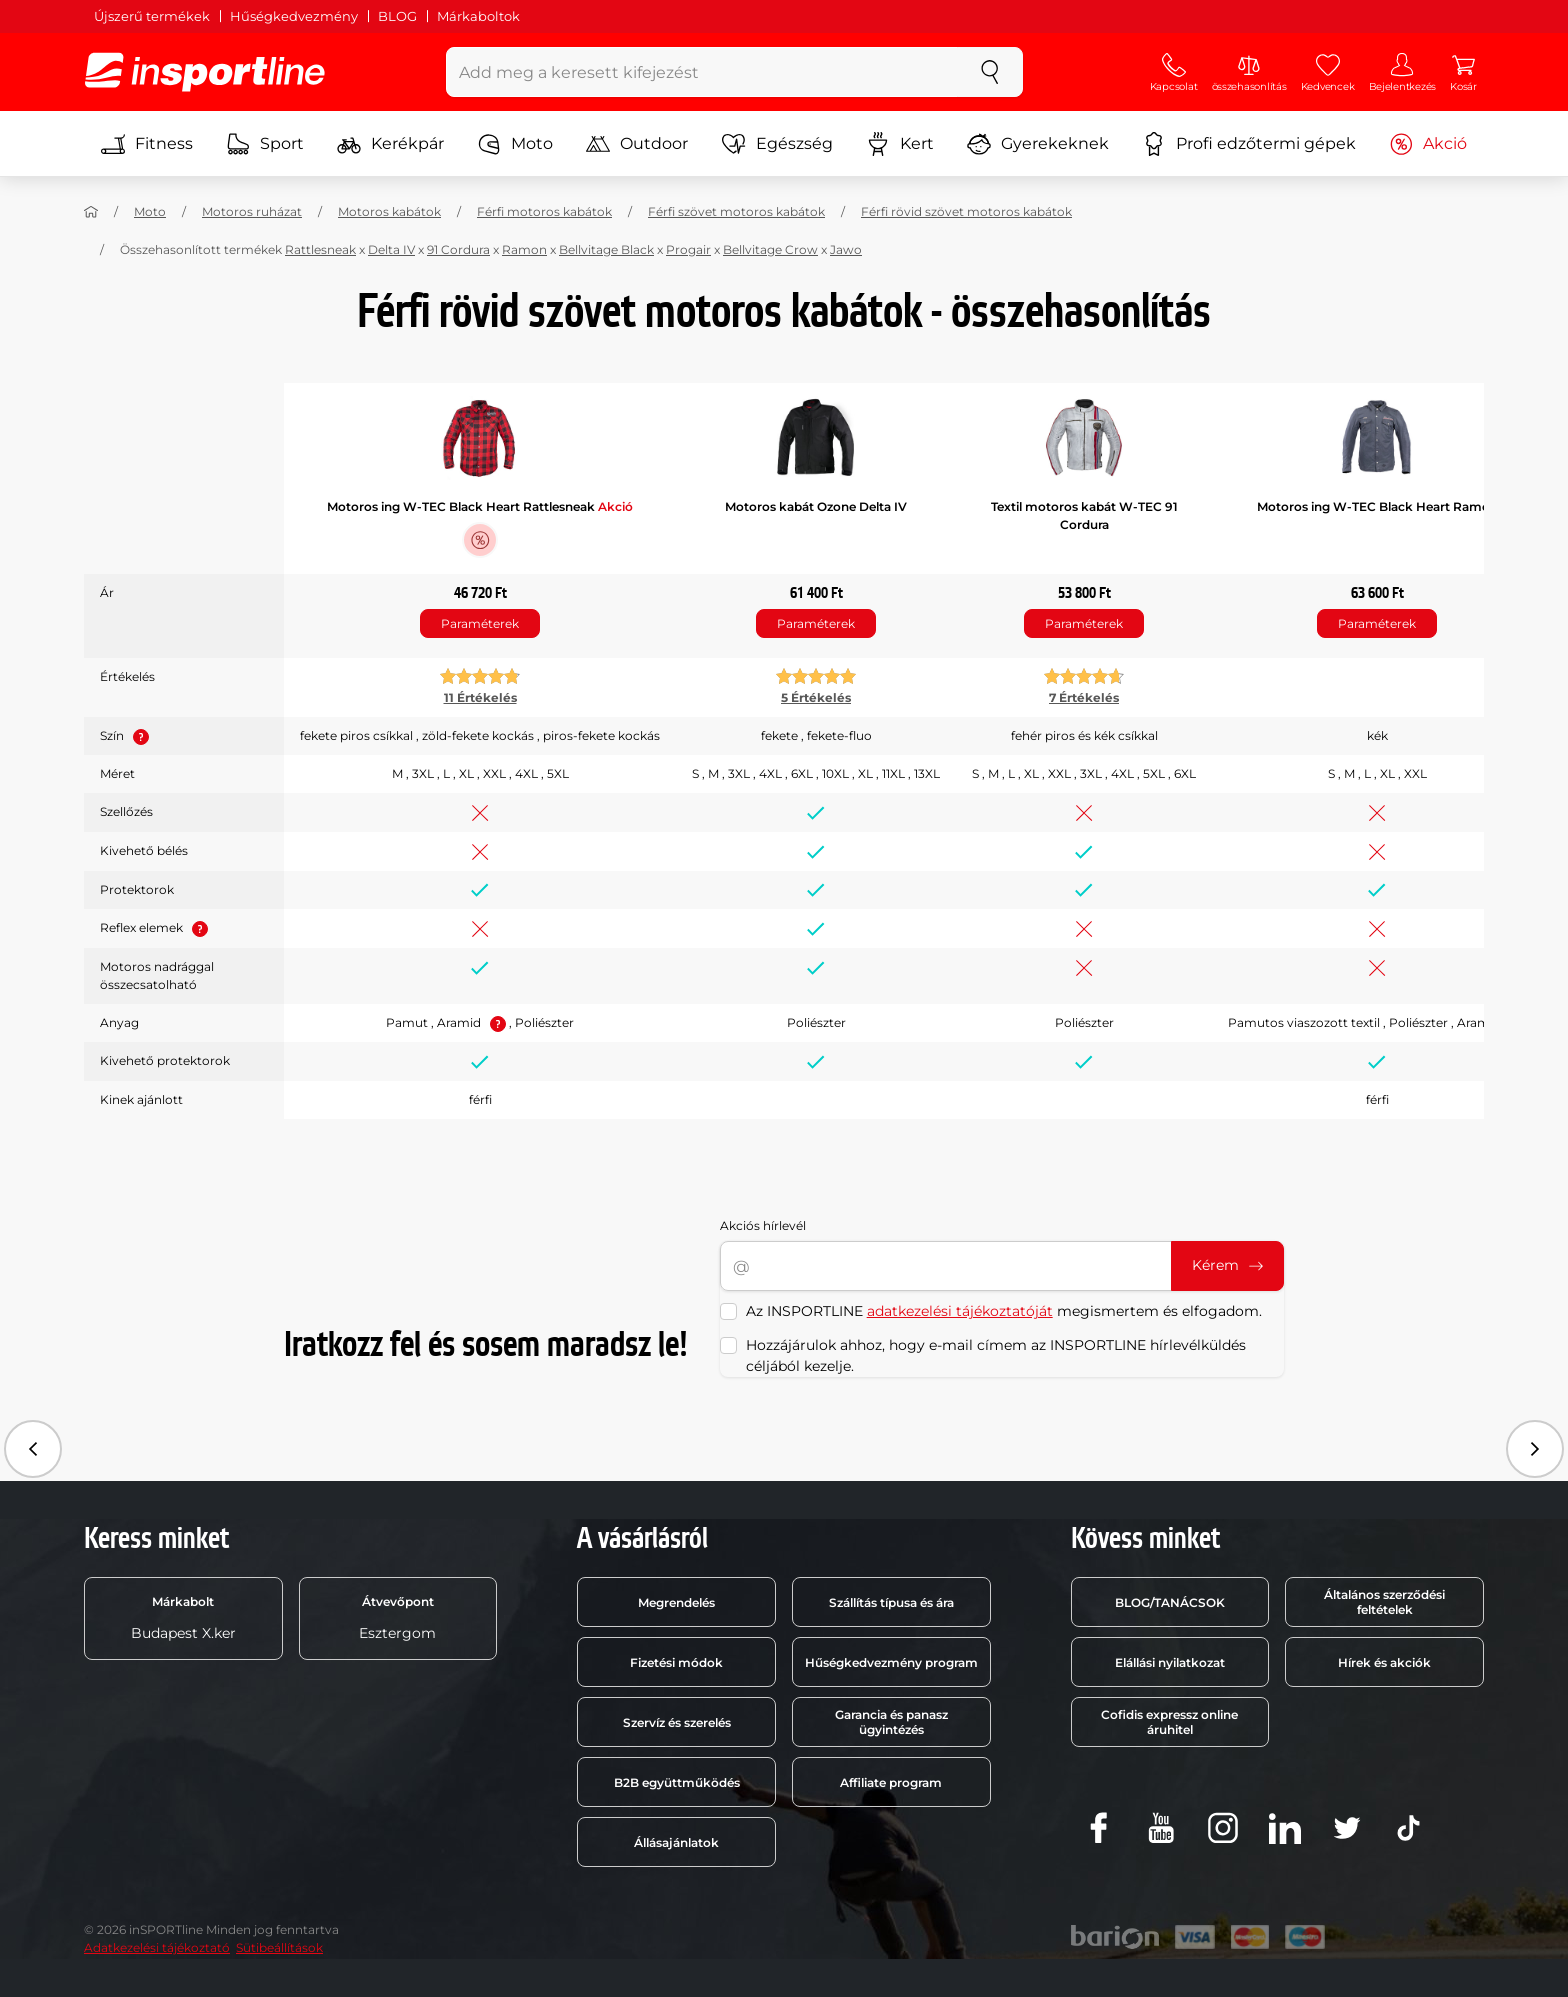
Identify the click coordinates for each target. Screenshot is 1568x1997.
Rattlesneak (320, 249)
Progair (688, 249)
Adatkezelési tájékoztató (157, 1947)
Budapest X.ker (183, 1618)
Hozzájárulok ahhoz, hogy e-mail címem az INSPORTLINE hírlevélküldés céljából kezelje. (996, 1355)
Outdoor (637, 144)
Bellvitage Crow (770, 249)
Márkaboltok (478, 16)
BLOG (397, 16)
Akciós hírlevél (763, 1225)
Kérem (1227, 1265)
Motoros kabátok (389, 211)
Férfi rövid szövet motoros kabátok (966, 211)
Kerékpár (390, 144)
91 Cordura (458, 249)
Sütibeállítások (279, 1947)
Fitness (147, 144)
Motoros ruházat (252, 211)
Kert (900, 144)
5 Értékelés (816, 697)
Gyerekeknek (1038, 144)
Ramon (524, 249)
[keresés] (990, 72)
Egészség (777, 144)
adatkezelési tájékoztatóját (960, 1311)
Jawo (846, 249)
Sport (265, 144)
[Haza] (91, 212)
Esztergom (397, 1618)
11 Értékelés (480, 697)
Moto (515, 144)
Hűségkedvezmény (294, 16)
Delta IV (391, 249)
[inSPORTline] (205, 72)
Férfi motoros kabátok (544, 211)
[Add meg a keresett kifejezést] (702, 72)
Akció (1428, 144)
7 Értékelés (1084, 697)
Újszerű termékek (152, 16)
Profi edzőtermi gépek (1249, 144)
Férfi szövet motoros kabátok (736, 211)
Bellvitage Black (606, 249)
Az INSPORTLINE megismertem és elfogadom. (1004, 1311)
